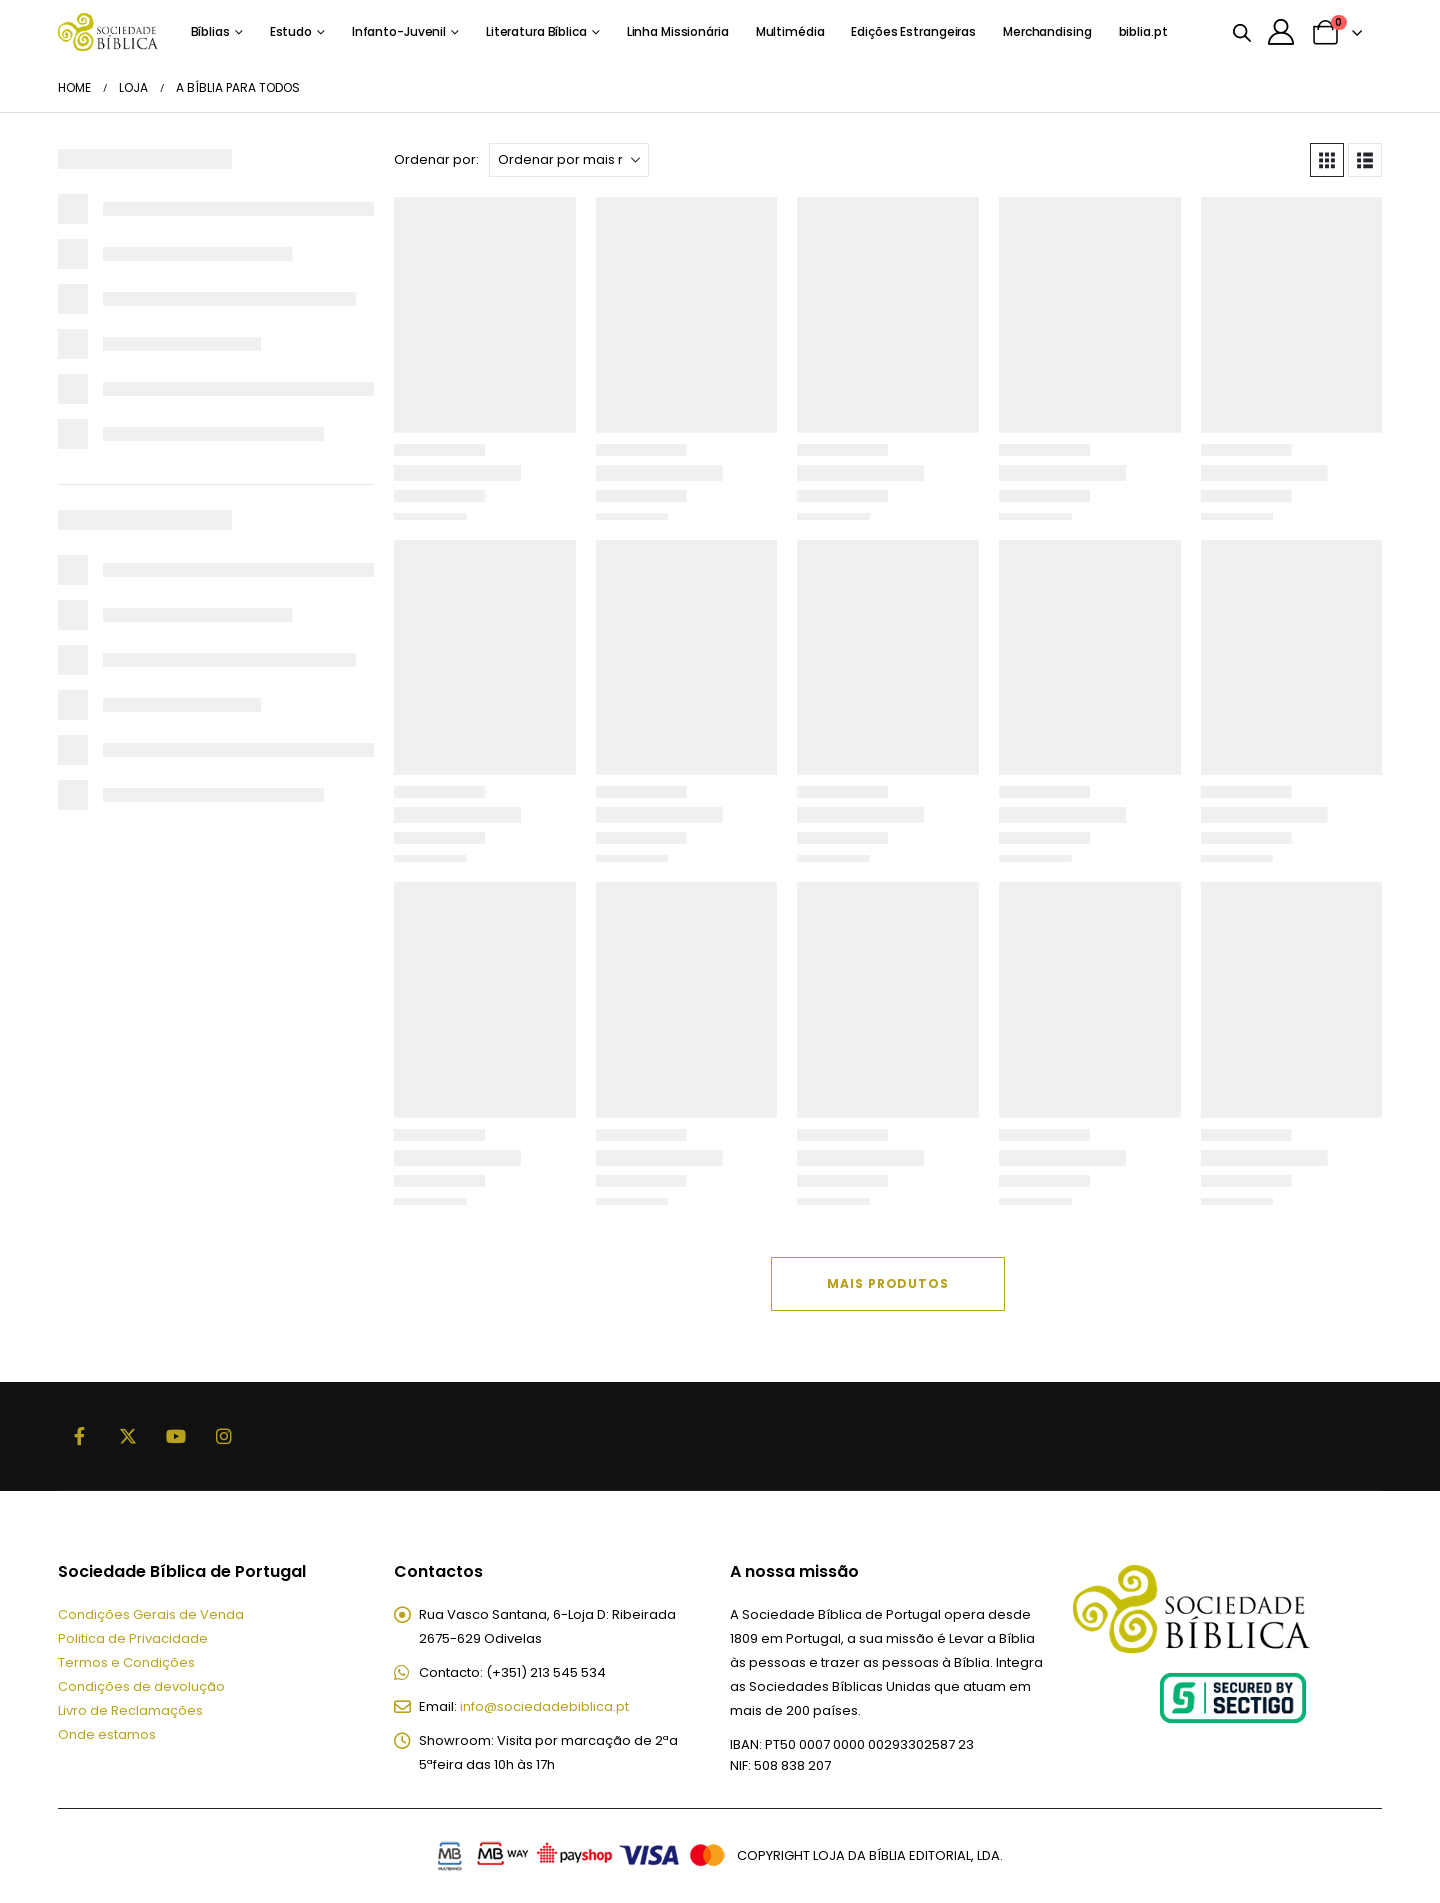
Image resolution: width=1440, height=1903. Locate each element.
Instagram (224, 1436)
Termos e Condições (126, 1662)
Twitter (128, 1436)
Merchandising (1047, 31)
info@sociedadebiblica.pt (544, 1706)
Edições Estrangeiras (913, 31)
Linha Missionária (678, 31)
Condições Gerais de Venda (151, 1614)
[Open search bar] (1242, 32)
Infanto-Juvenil (399, 31)
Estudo (291, 31)
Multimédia (790, 31)
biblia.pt (1143, 31)
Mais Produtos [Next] (888, 1283)
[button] (1327, 160)
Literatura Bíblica (536, 31)
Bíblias (210, 31)
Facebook (80, 1436)
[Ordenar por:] (569, 160)
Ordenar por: (436, 159)
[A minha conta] (1281, 32)
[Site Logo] (108, 31)
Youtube (176, 1436)
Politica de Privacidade (133, 1638)
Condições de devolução (141, 1686)
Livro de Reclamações (130, 1710)
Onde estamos (107, 1734)
